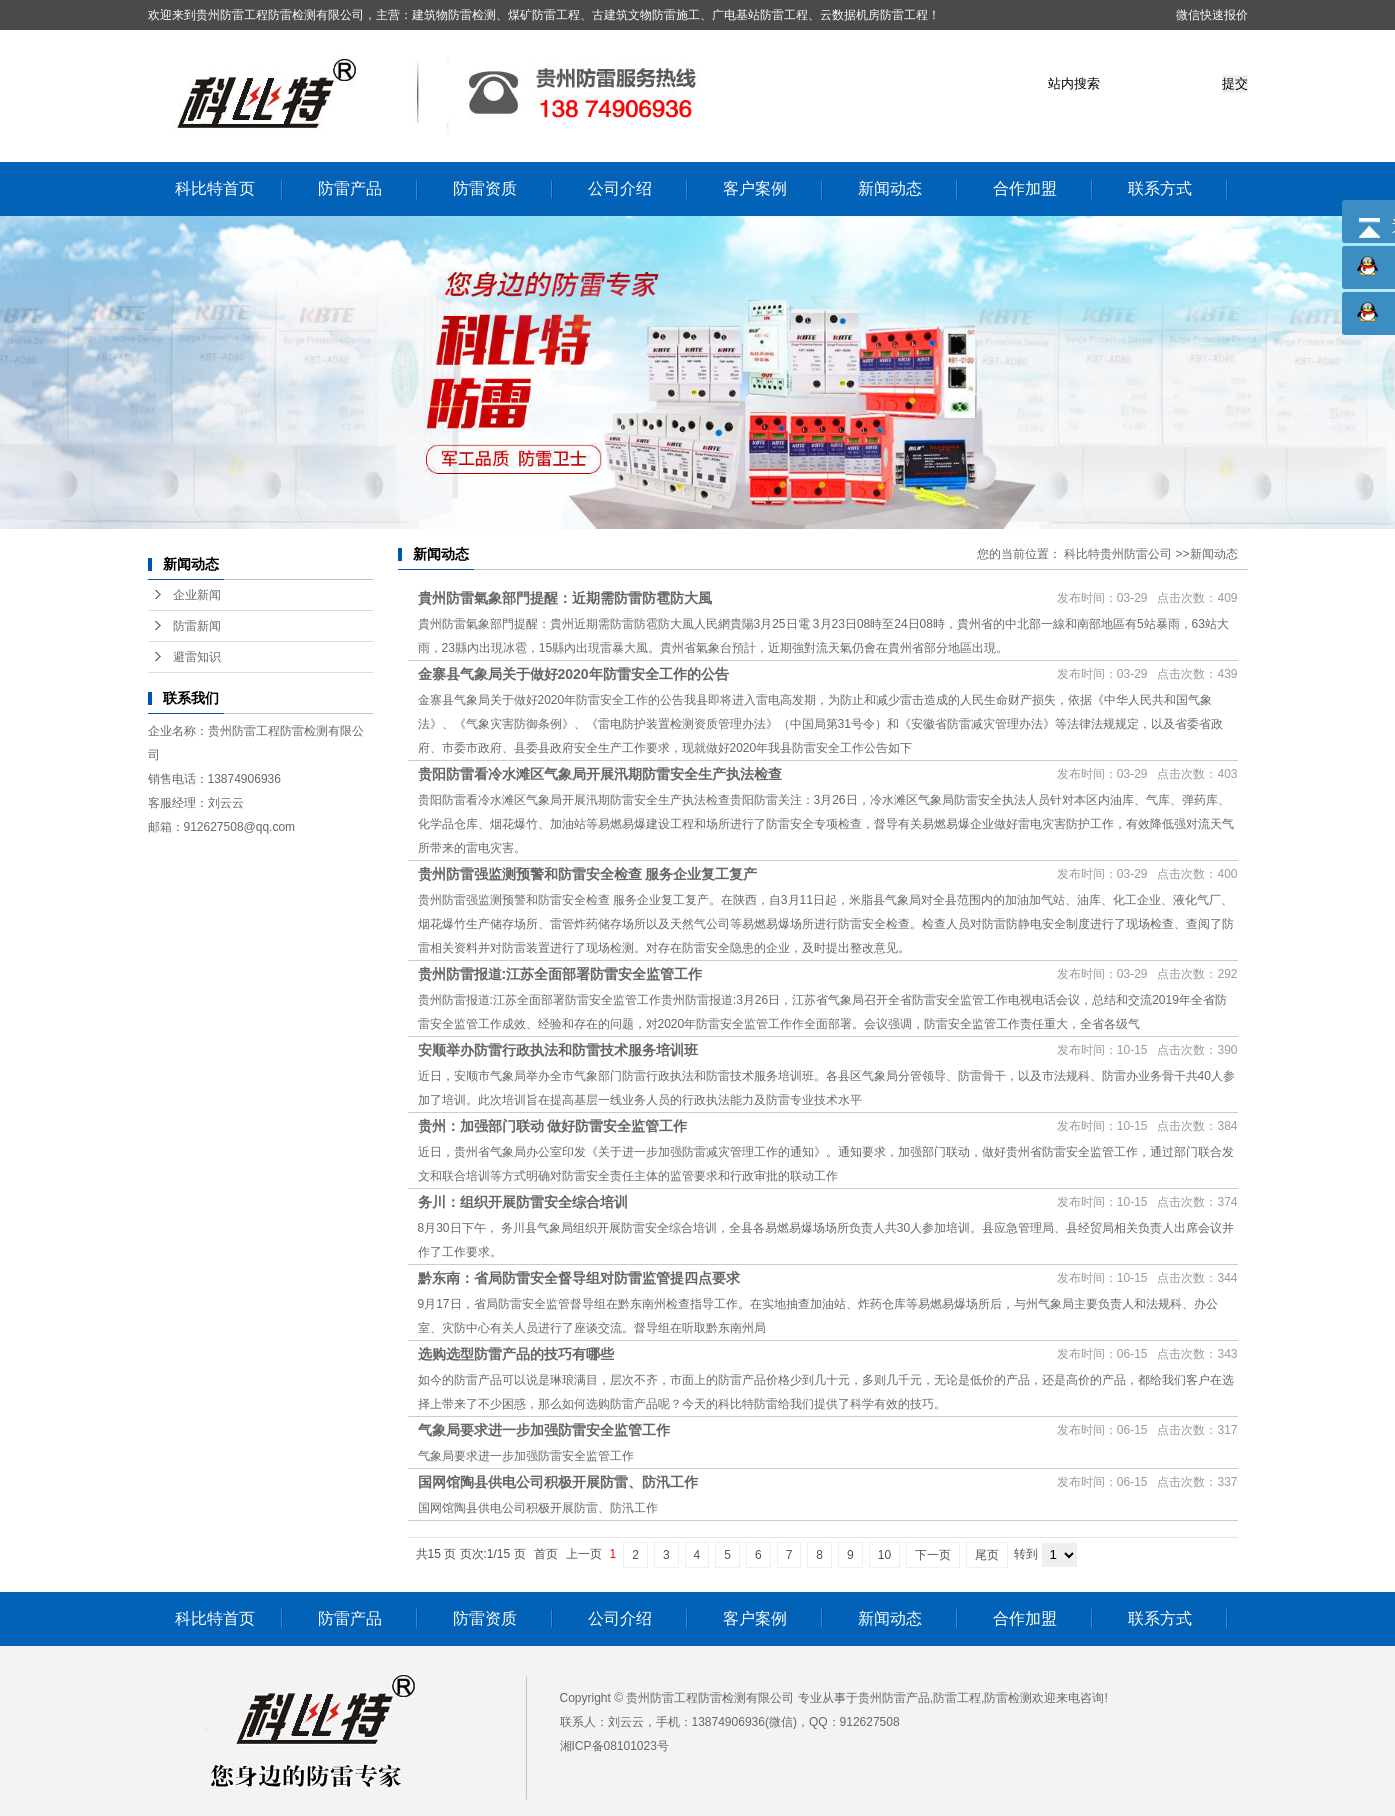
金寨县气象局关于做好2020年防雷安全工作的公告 (573, 674)
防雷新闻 (197, 626)
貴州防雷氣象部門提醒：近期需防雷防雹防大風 (565, 598)
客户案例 (755, 188)
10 (884, 1555)
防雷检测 (1008, 1698)
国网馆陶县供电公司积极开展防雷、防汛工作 (558, 1482)
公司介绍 (620, 188)
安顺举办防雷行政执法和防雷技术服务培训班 (558, 1050)
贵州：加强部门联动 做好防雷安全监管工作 (553, 1126)
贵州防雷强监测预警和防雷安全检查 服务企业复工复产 (588, 874)
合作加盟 (1025, 188)
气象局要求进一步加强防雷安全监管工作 (544, 1430)
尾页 (987, 1555)
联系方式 (1160, 188)
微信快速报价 (1212, 15)
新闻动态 (890, 188)
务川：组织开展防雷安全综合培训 (523, 1202)
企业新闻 (197, 595)
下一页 (933, 1555)
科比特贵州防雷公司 (1118, 554)
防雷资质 (485, 188)
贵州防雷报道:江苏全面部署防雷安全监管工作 (560, 974)
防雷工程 (957, 1698)
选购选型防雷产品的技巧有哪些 (516, 1354)
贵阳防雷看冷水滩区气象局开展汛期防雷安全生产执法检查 (600, 774)
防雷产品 (350, 188)
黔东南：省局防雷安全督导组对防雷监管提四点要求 (579, 1278)
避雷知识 (197, 657)
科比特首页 (215, 188)
